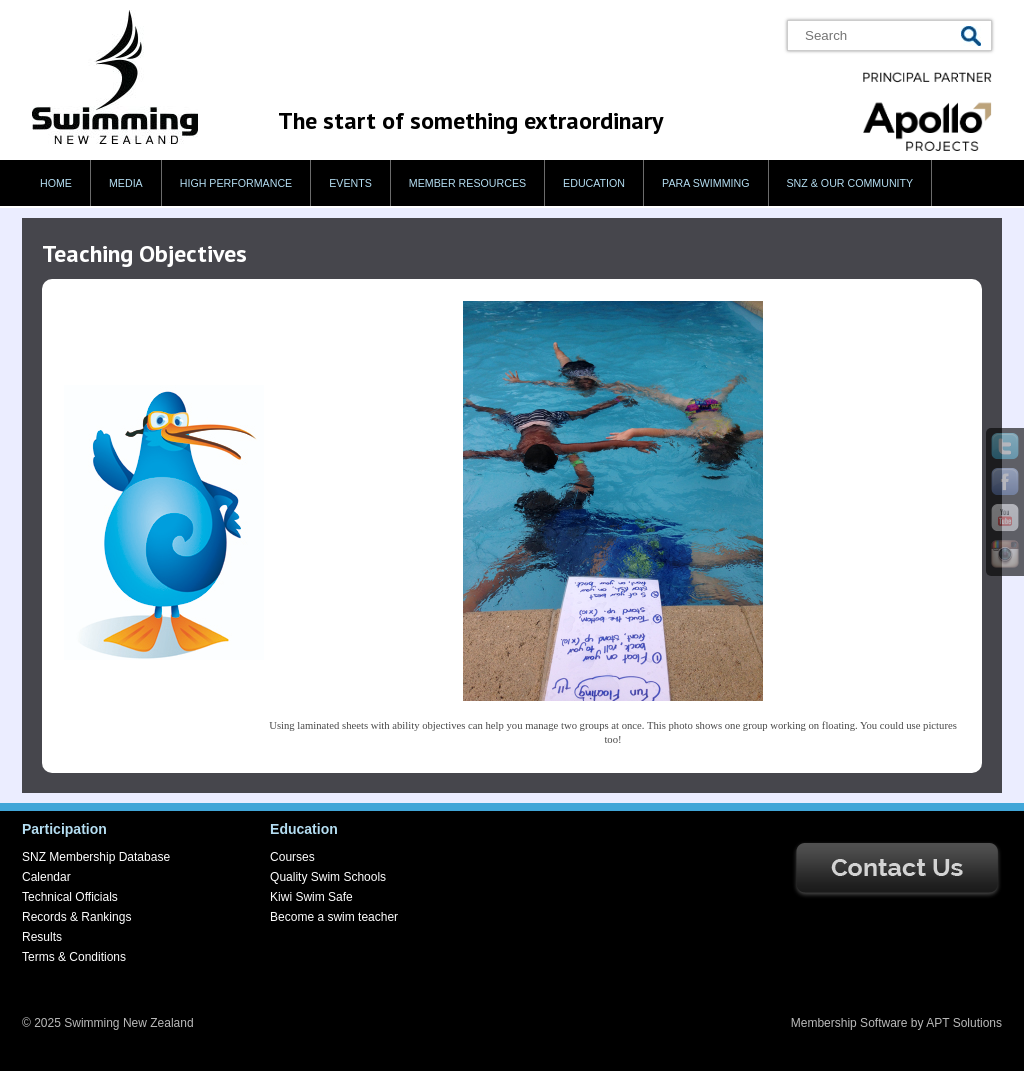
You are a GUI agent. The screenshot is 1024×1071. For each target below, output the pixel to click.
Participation (64, 829)
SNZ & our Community (850, 183)
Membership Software (849, 1023)
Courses (292, 857)
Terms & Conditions (74, 957)
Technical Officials (70, 897)
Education (594, 183)
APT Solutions (964, 1023)
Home (56, 183)
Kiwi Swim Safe (311, 897)
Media (126, 183)
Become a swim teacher (334, 917)
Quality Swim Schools (328, 877)
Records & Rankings (76, 917)
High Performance (236, 183)
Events (350, 183)
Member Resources (467, 183)
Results (42, 937)
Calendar (46, 877)
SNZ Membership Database (96, 857)
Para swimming (705, 183)
